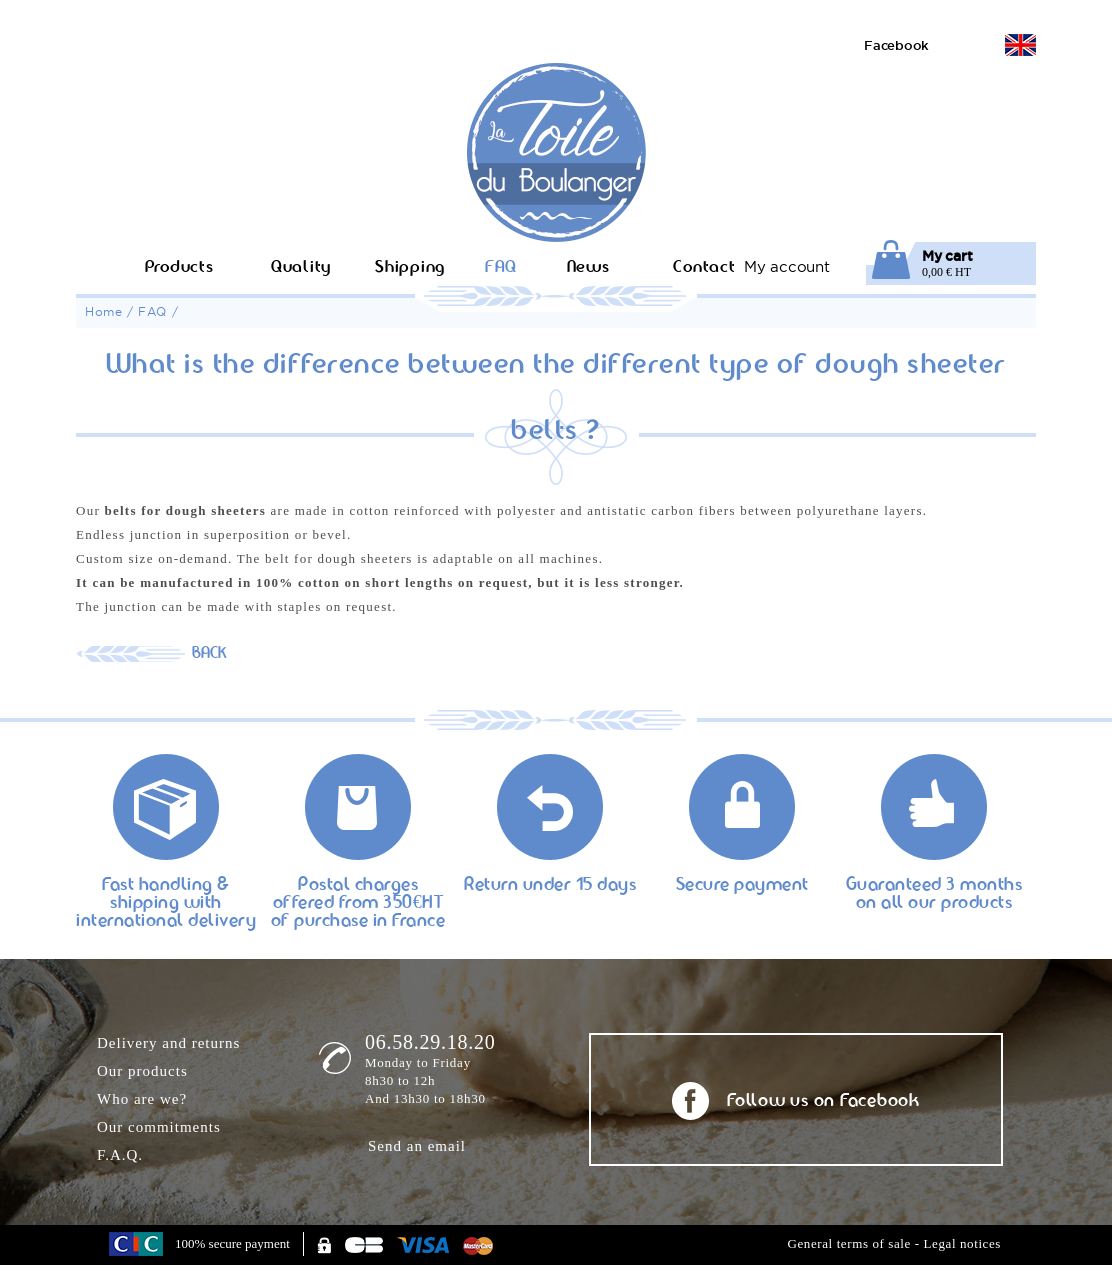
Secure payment (742, 886)
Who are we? (142, 1099)
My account (787, 266)
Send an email (417, 1146)
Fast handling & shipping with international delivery (166, 895)
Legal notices (962, 1243)
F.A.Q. (120, 1155)
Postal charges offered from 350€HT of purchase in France (358, 895)
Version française (977, 45)
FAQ (152, 311)
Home (103, 311)
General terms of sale (848, 1243)
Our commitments (159, 1127)
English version (1020, 45)
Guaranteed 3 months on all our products (934, 895)
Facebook (896, 45)
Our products (142, 1071)
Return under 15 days (550, 886)
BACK (209, 654)
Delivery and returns (168, 1043)
